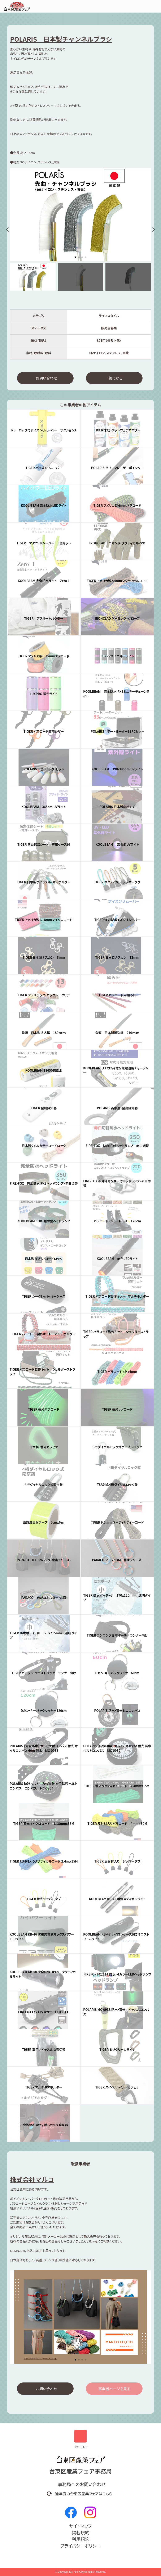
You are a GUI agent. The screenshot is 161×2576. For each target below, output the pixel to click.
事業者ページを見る (114, 2389)
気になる (115, 378)
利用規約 (80, 2539)
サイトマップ (80, 2526)
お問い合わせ (46, 378)
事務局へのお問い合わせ (82, 2484)
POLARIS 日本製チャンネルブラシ (61, 39)
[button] (8, 229)
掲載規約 (80, 2532)
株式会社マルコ (32, 2179)
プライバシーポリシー (80, 2546)
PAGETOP (80, 2439)
